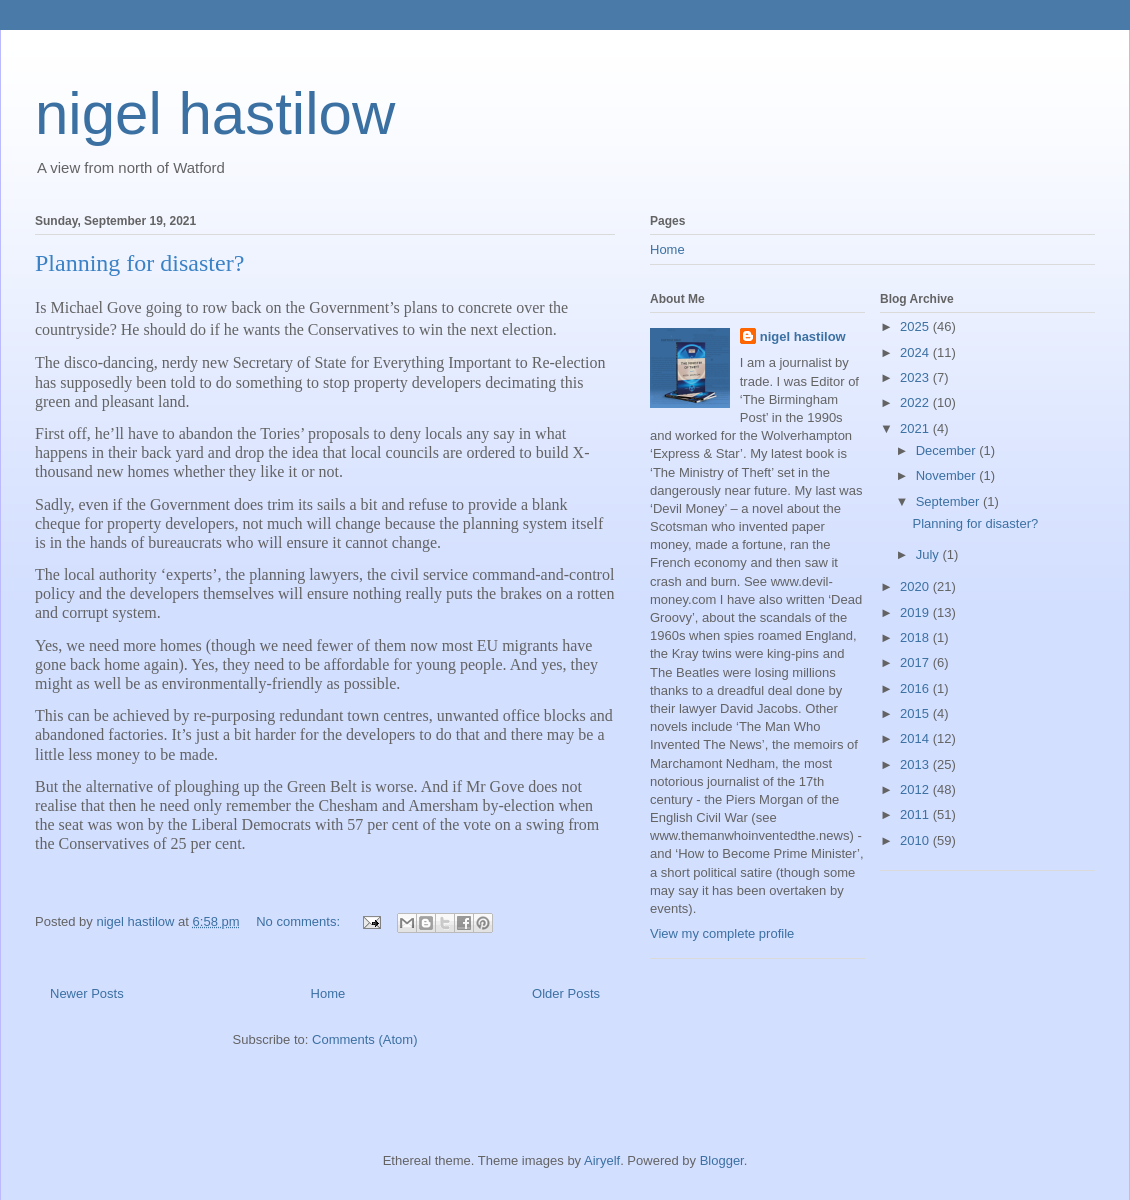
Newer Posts (87, 993)
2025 (916, 326)
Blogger (722, 1160)
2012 (916, 789)
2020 (916, 586)
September (949, 501)
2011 (916, 814)
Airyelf (602, 1160)
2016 (916, 688)
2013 (916, 764)
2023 (916, 377)
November (948, 475)
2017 (916, 662)
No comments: (299, 921)
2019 (916, 612)
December (948, 450)
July (929, 554)
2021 (916, 428)
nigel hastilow (215, 113)
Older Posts (566, 993)
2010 (916, 840)
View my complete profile (722, 933)
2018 (916, 637)
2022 (916, 402)
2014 (916, 738)
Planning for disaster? (139, 263)
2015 (916, 713)
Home (328, 993)
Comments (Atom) (364, 1039)
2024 (916, 352)
